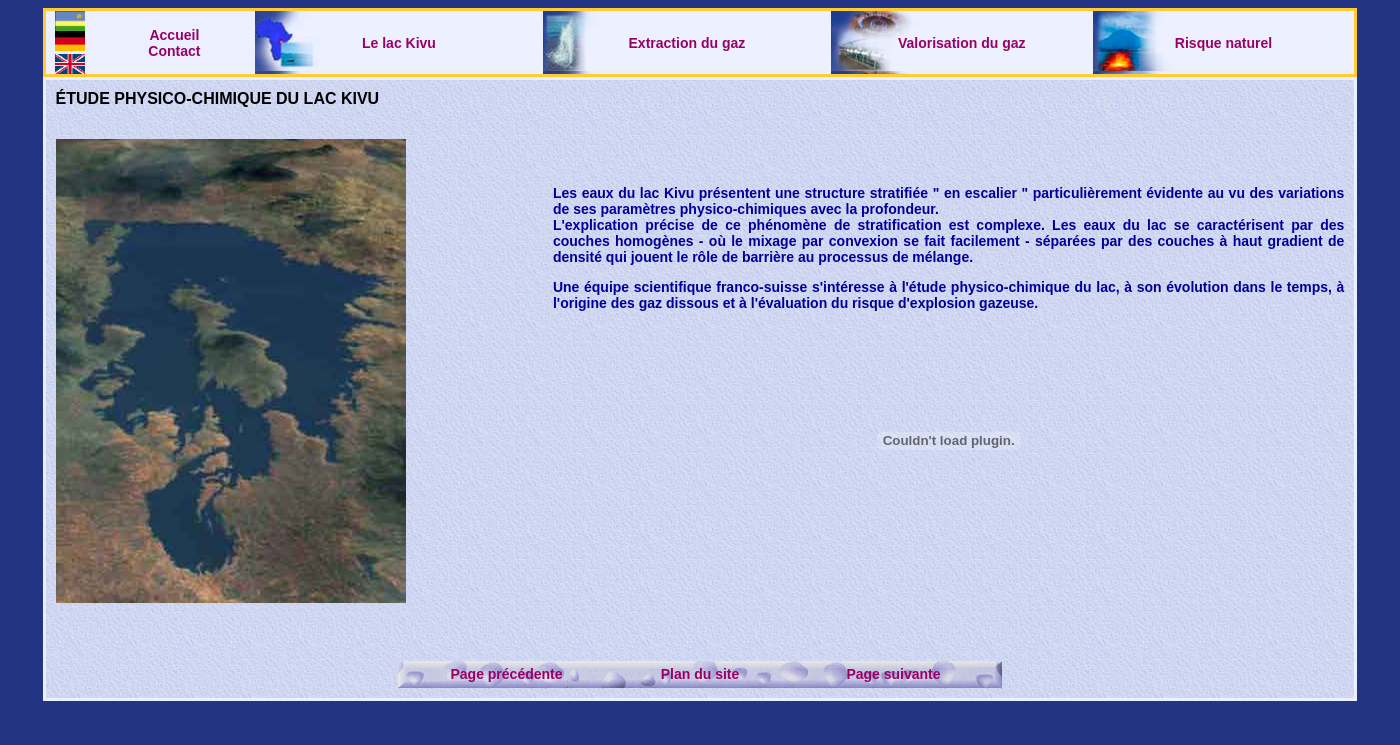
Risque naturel (1223, 43)
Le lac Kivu (399, 43)
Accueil (174, 35)
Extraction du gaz (687, 43)
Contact (174, 51)
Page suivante (893, 674)
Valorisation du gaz (962, 43)
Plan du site (700, 674)
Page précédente (506, 674)
